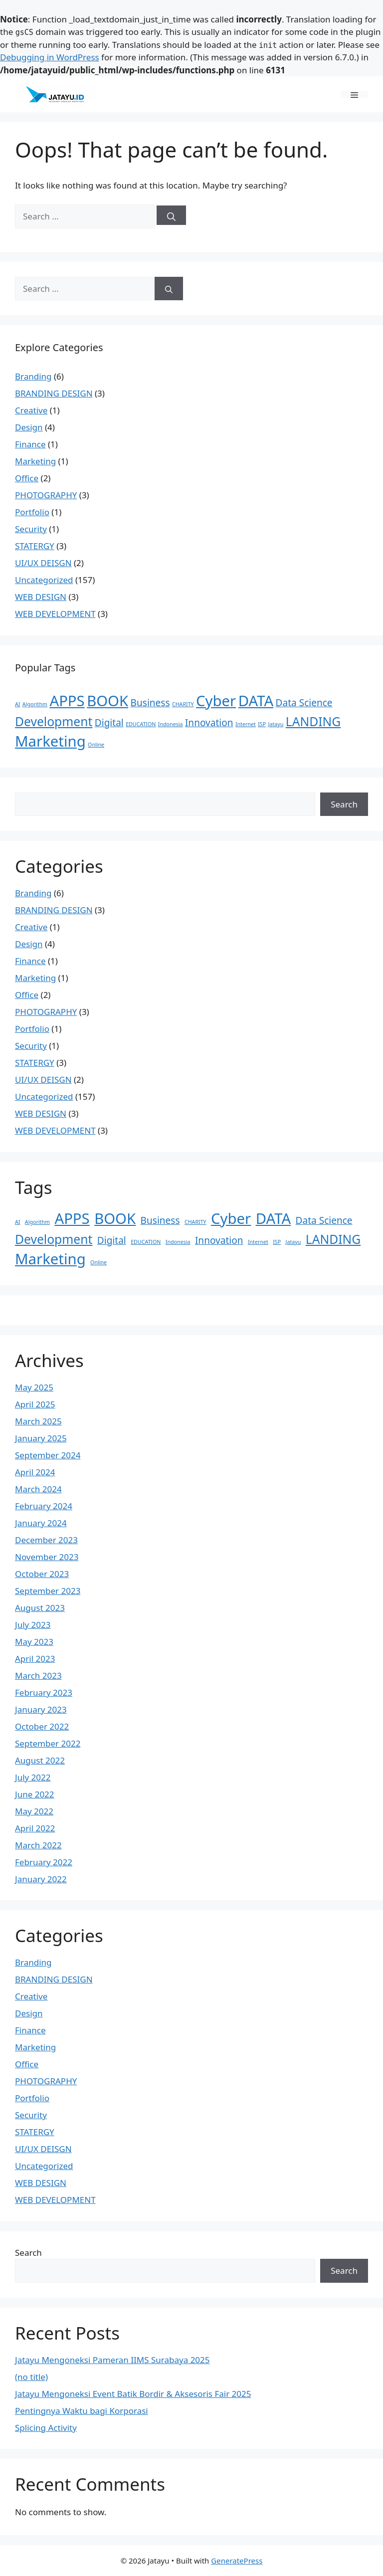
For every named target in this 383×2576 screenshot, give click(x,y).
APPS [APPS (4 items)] (66, 701)
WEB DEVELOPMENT (55, 613)
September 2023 (47, 1590)
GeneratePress (236, 2561)
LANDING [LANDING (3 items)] (313, 721)
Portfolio (32, 512)
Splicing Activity (46, 2427)
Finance (30, 444)
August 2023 (40, 1607)
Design (29, 427)
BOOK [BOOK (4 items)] (107, 701)
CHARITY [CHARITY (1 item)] (183, 704)
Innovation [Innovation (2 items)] (209, 722)
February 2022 (43, 1862)
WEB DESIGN (40, 596)
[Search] (171, 215)
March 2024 (38, 1489)
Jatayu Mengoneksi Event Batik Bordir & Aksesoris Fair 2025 (133, 2393)
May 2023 (34, 1641)
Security (31, 529)
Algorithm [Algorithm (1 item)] (34, 704)
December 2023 (46, 1540)
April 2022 (35, 1828)
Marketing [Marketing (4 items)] (50, 741)
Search (344, 804)
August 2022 (40, 1760)
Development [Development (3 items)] (53, 721)
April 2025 (35, 1404)
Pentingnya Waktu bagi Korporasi (81, 2410)
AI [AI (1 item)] (17, 704)
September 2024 (47, 1455)
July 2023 (33, 1624)
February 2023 (43, 1692)
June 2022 (34, 1794)
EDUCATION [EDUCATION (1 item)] (141, 724)
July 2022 (33, 1777)
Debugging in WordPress (49, 57)
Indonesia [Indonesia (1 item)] (170, 724)
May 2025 (34, 1387)
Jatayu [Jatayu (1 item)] (276, 724)
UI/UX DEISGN (43, 563)
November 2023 (46, 1557)
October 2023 (42, 1574)
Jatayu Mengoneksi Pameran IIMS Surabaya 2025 (112, 2360)
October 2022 (42, 1726)
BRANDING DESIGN (54, 393)
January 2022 (41, 1879)
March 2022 (38, 1845)
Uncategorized (44, 580)
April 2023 (35, 1658)
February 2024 (43, 1506)
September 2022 (47, 1743)
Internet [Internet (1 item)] (245, 724)
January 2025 (41, 1438)
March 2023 (38, 1675)
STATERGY (34, 546)
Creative (31, 410)
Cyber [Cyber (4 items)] (216, 701)
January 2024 (41, 1523)
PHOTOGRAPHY (46, 495)
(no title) (31, 2376)
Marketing (35, 461)
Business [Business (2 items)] (150, 702)
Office (26, 478)
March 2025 (38, 1421)
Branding (33, 376)
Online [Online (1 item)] (96, 744)
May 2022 (34, 1811)
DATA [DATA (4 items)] (256, 701)
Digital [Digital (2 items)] (109, 722)
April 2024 (35, 1472)
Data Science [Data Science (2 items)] (304, 702)
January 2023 (41, 1709)
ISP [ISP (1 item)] (262, 724)
